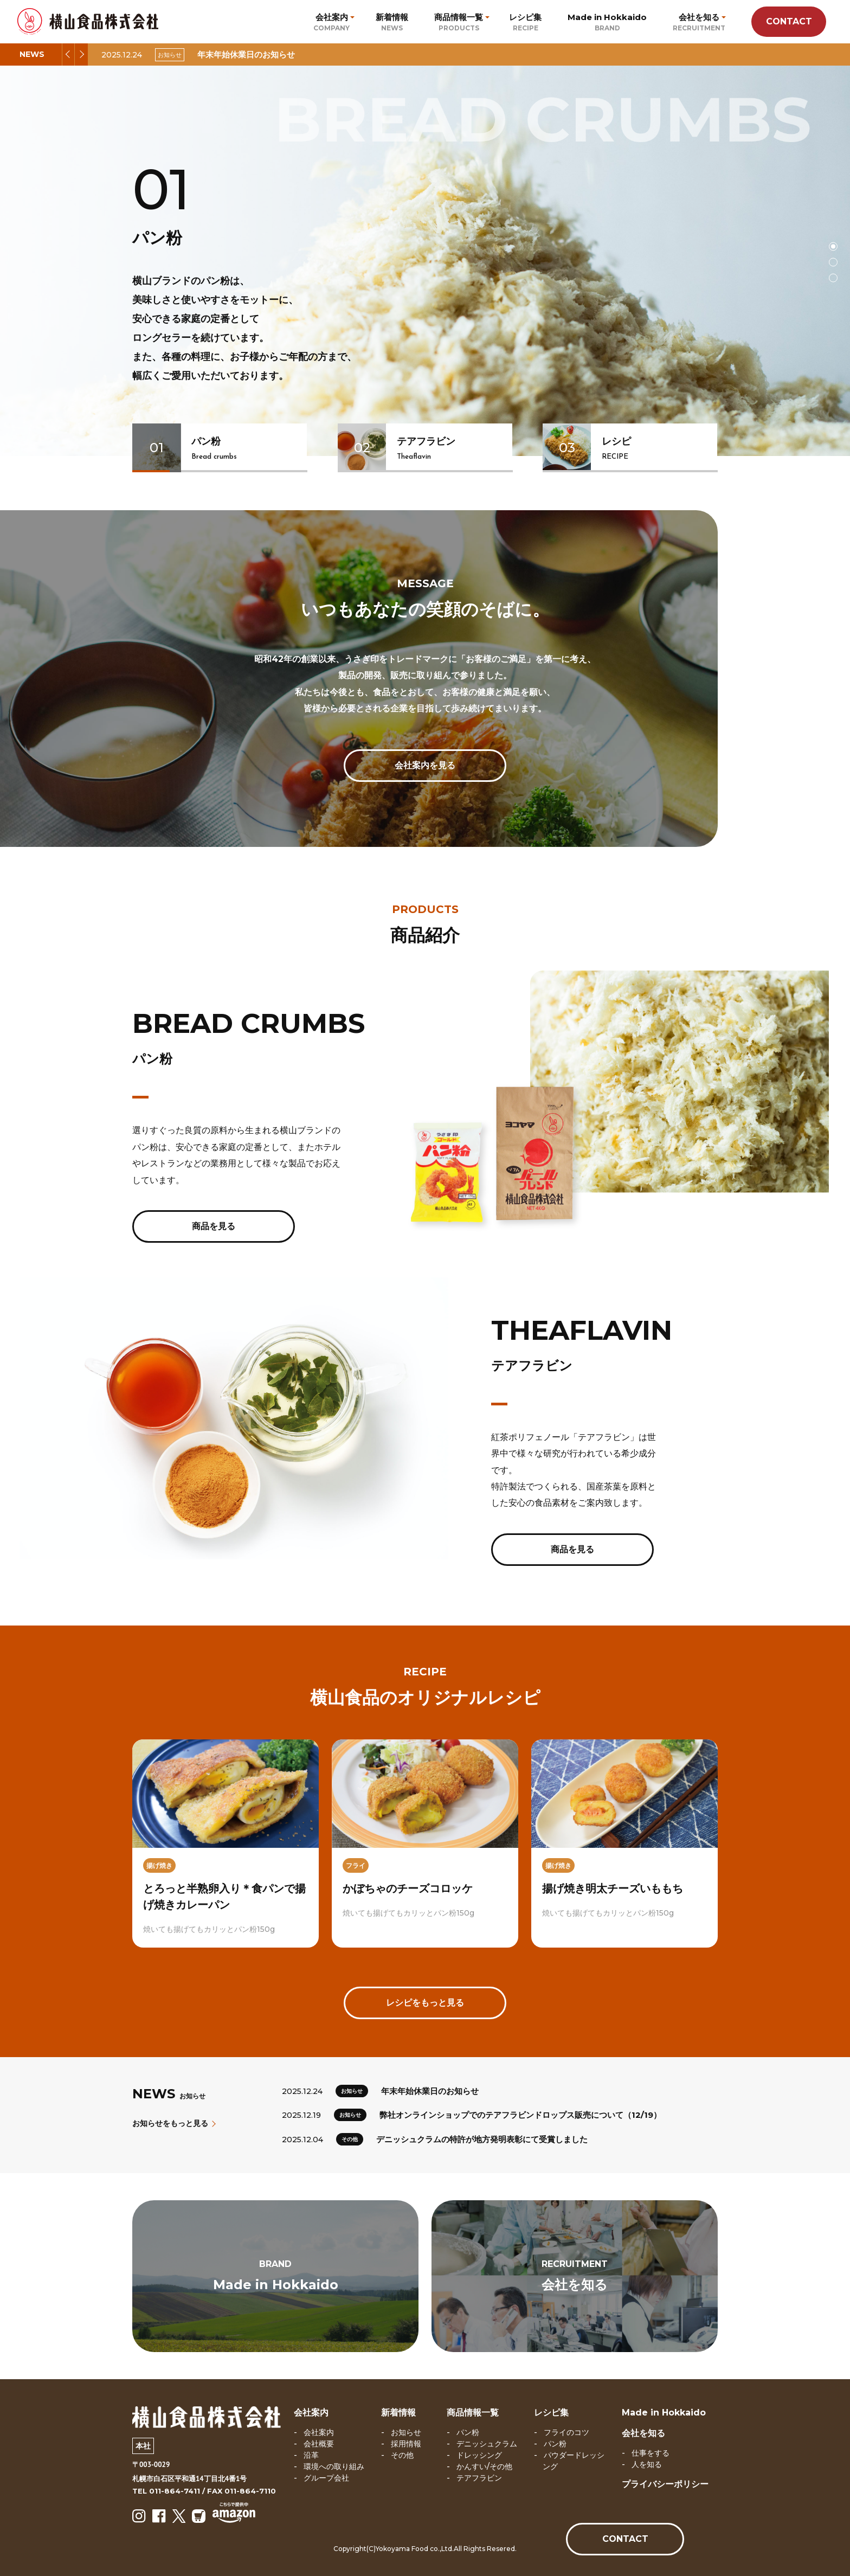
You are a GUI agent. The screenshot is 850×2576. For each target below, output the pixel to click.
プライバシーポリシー (665, 2484)
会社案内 (311, 2412)
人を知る (647, 2464)
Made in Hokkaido (664, 2412)
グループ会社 (326, 2478)
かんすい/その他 (484, 2466)
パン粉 (467, 2432)
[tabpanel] (425, 261)
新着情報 (398, 2412)
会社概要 (319, 2444)
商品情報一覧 (473, 2412)
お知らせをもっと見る (173, 2123)
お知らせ (406, 2432)
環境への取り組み (334, 2466)
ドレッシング (479, 2455)
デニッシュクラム (486, 2444)
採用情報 (406, 2444)
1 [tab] (833, 246)
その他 (402, 2455)
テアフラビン (479, 2478)
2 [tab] (833, 262)
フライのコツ (566, 2432)
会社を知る (643, 2433)
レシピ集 (551, 2412)
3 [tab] (833, 277)
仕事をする (650, 2453)
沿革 (311, 2455)
